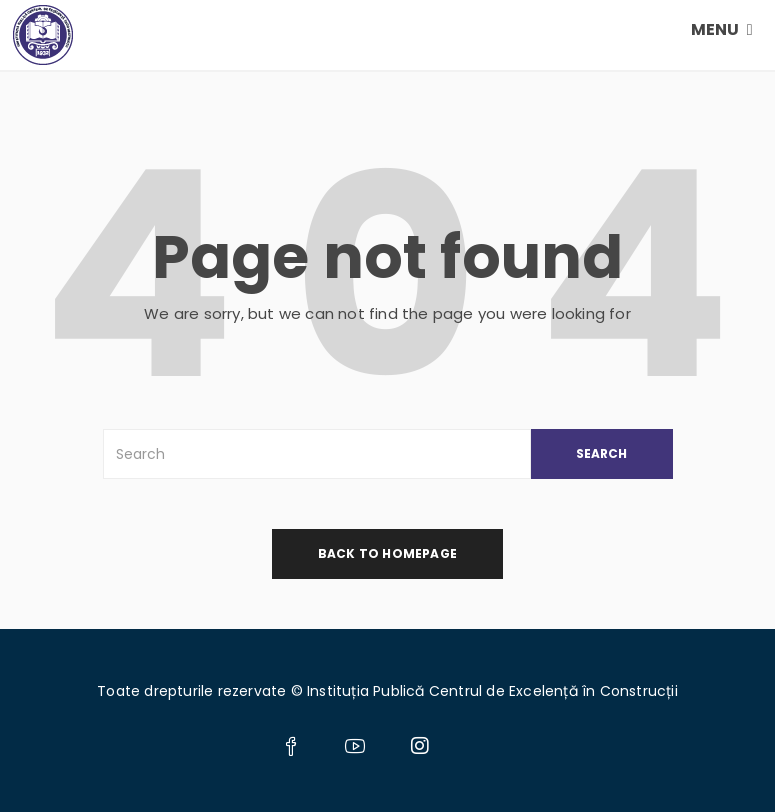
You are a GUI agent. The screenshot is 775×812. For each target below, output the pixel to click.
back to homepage (387, 553)
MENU (722, 29)
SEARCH (601, 453)
